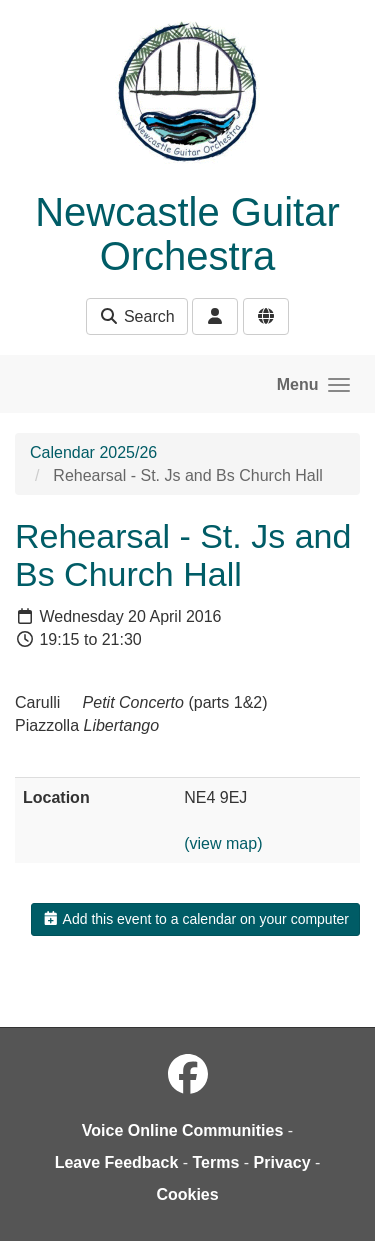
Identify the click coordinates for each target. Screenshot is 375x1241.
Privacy (282, 1162)
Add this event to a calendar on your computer (195, 919)
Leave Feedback (117, 1162)
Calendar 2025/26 (93, 452)
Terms (216, 1162)
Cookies (187, 1194)
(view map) (223, 843)
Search (136, 316)
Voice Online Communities (183, 1130)
